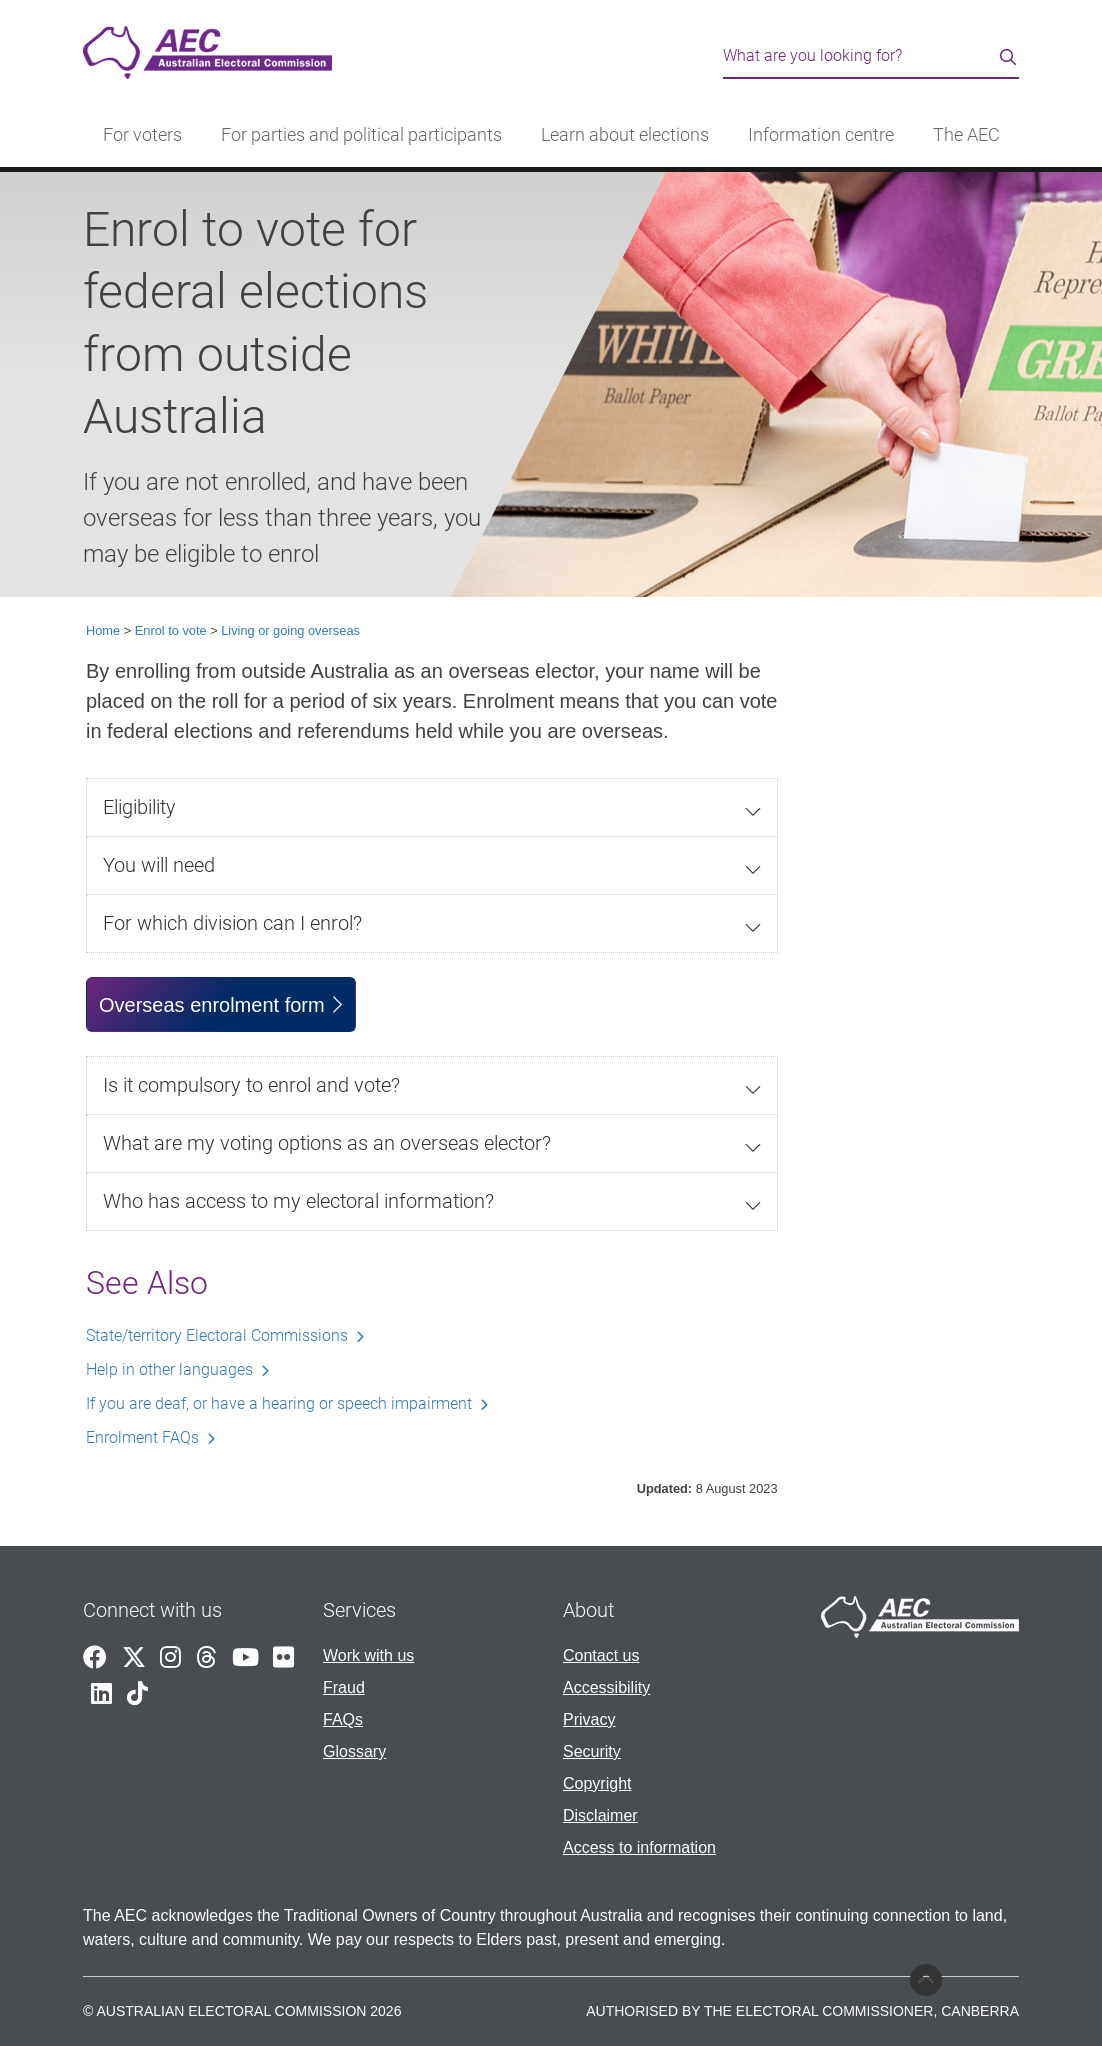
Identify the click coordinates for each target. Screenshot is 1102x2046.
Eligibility (139, 807)
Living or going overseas (290, 630)
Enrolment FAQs (142, 1437)
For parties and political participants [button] (361, 135)
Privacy (589, 1719)
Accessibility (606, 1687)
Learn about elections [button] (625, 135)
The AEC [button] (966, 135)
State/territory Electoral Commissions (217, 1335)
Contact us (601, 1655)
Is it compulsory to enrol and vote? (251, 1085)
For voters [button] (142, 135)
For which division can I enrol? (232, 923)
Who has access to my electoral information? (298, 1201)
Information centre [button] (821, 135)
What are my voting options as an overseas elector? (327, 1143)
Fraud (344, 1687)
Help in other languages (169, 1369)
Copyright (597, 1783)
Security (592, 1751)
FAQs (343, 1719)
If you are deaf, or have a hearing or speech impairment (279, 1403)
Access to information (639, 1847)
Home (103, 630)
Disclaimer (600, 1815)
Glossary (354, 1751)
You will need (159, 865)
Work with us (368, 1655)
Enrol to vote (171, 630)
